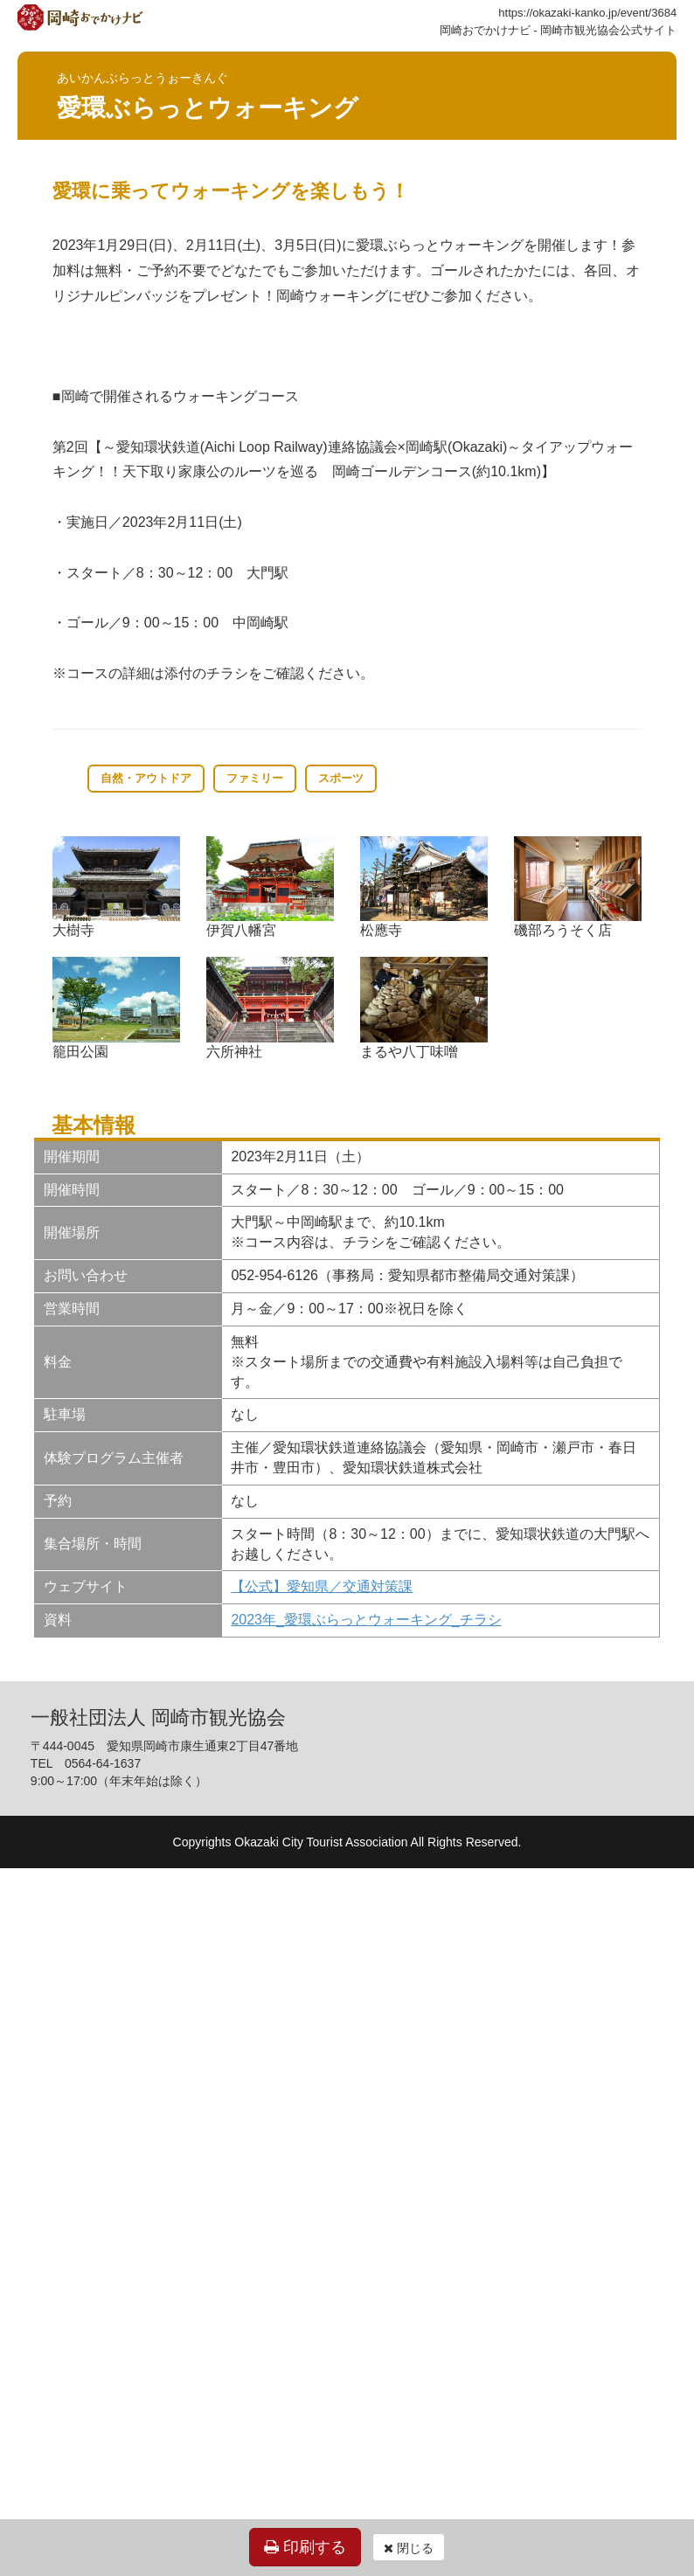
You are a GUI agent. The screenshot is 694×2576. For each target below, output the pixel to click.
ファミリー (254, 778)
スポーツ (341, 778)
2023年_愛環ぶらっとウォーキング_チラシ (366, 1619)
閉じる (409, 2548)
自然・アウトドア (146, 778)
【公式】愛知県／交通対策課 (322, 1586)
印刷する (305, 2547)
